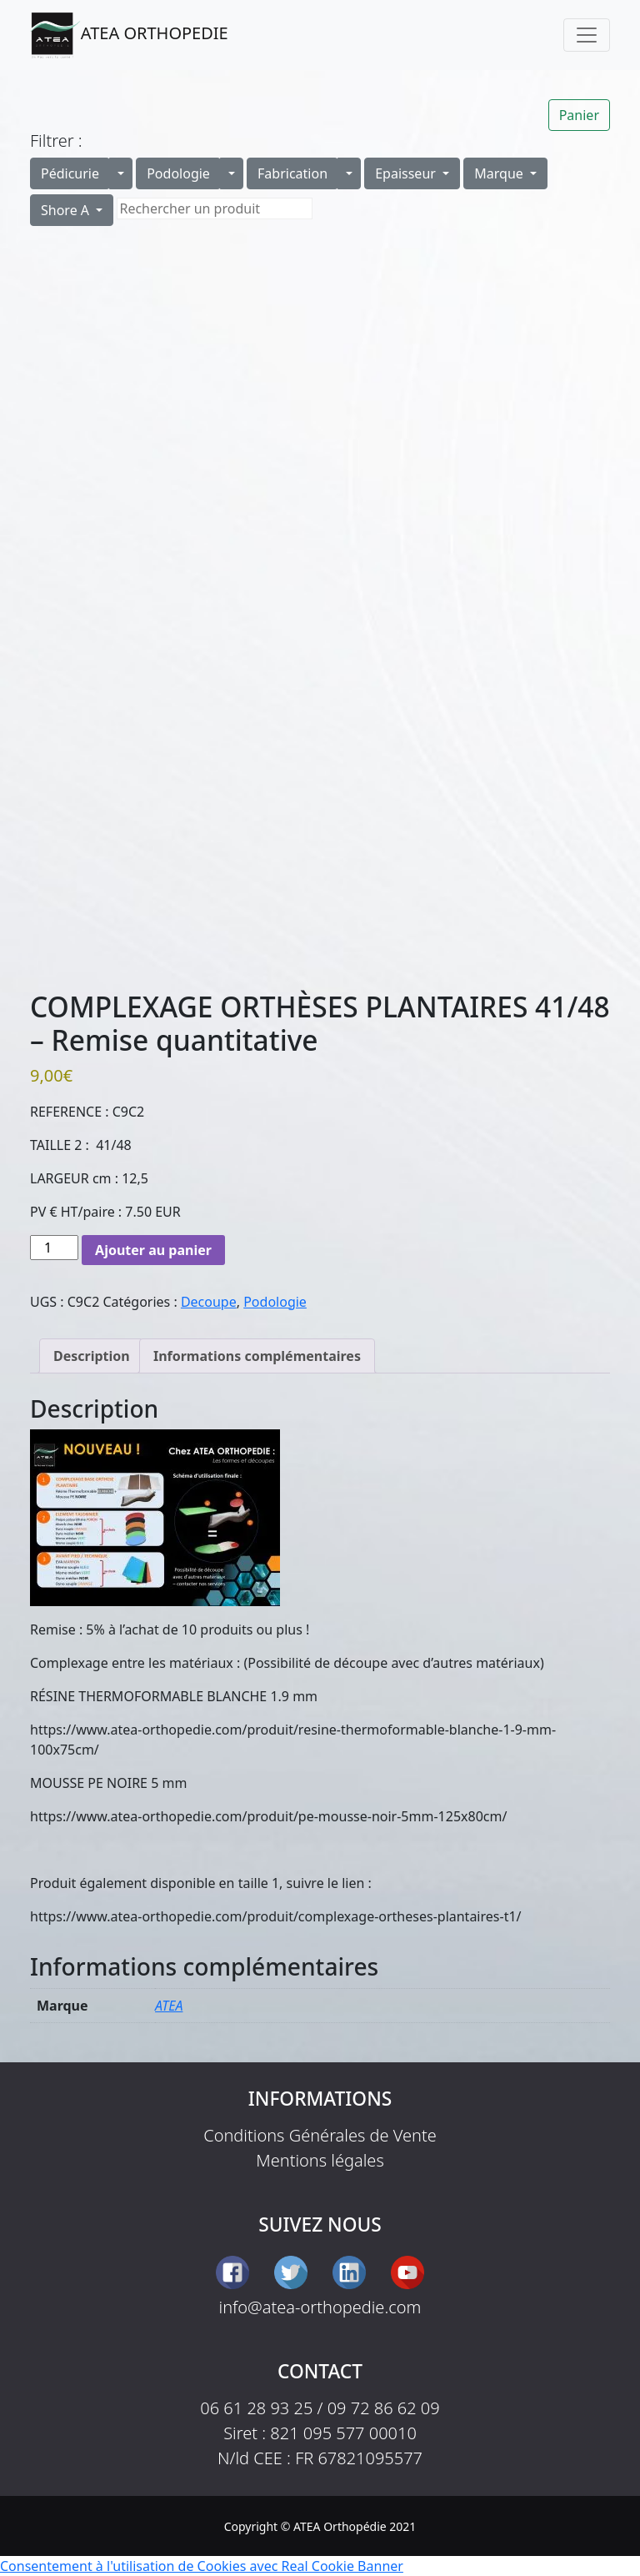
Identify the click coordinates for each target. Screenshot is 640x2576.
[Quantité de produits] (54, 1247)
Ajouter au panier (153, 1250)
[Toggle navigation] (586, 35)
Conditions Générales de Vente (320, 2135)
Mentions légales (320, 2160)
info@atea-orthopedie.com (320, 2307)
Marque (500, 173)
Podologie (178, 173)
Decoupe (209, 1302)
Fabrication (293, 173)
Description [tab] (91, 1356)
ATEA (168, 2005)
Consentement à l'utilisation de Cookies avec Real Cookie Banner (201, 2566)
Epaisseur (407, 173)
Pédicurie (70, 173)
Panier (579, 115)
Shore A (66, 210)
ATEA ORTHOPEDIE (129, 35)
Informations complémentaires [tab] (257, 1356)
